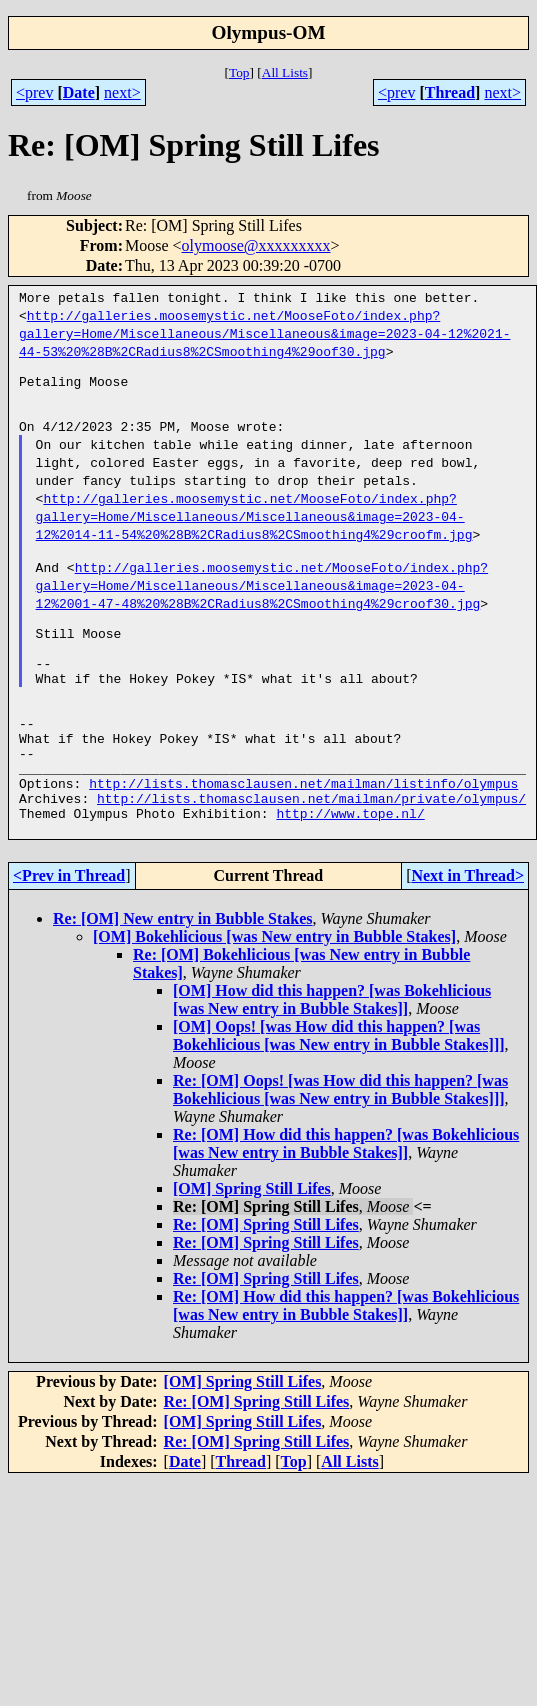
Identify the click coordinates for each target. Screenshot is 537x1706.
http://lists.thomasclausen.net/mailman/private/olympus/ (311, 855)
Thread (450, 92)
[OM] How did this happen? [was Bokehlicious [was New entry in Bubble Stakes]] (332, 1062)
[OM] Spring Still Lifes (252, 1251)
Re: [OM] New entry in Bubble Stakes (183, 981)
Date (79, 92)
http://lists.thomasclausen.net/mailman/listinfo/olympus (303, 837)
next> (122, 92)
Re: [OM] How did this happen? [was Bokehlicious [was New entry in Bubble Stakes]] (346, 1206)
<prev (34, 92)
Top (239, 72)
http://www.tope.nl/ (350, 873)
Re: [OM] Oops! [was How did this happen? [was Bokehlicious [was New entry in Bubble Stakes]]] (340, 1152)
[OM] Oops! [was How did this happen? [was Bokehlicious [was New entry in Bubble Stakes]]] (339, 1098)
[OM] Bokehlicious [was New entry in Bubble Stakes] (274, 999)
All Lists (285, 72)
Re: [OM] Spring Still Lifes (266, 1287)
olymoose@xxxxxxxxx (256, 245)
